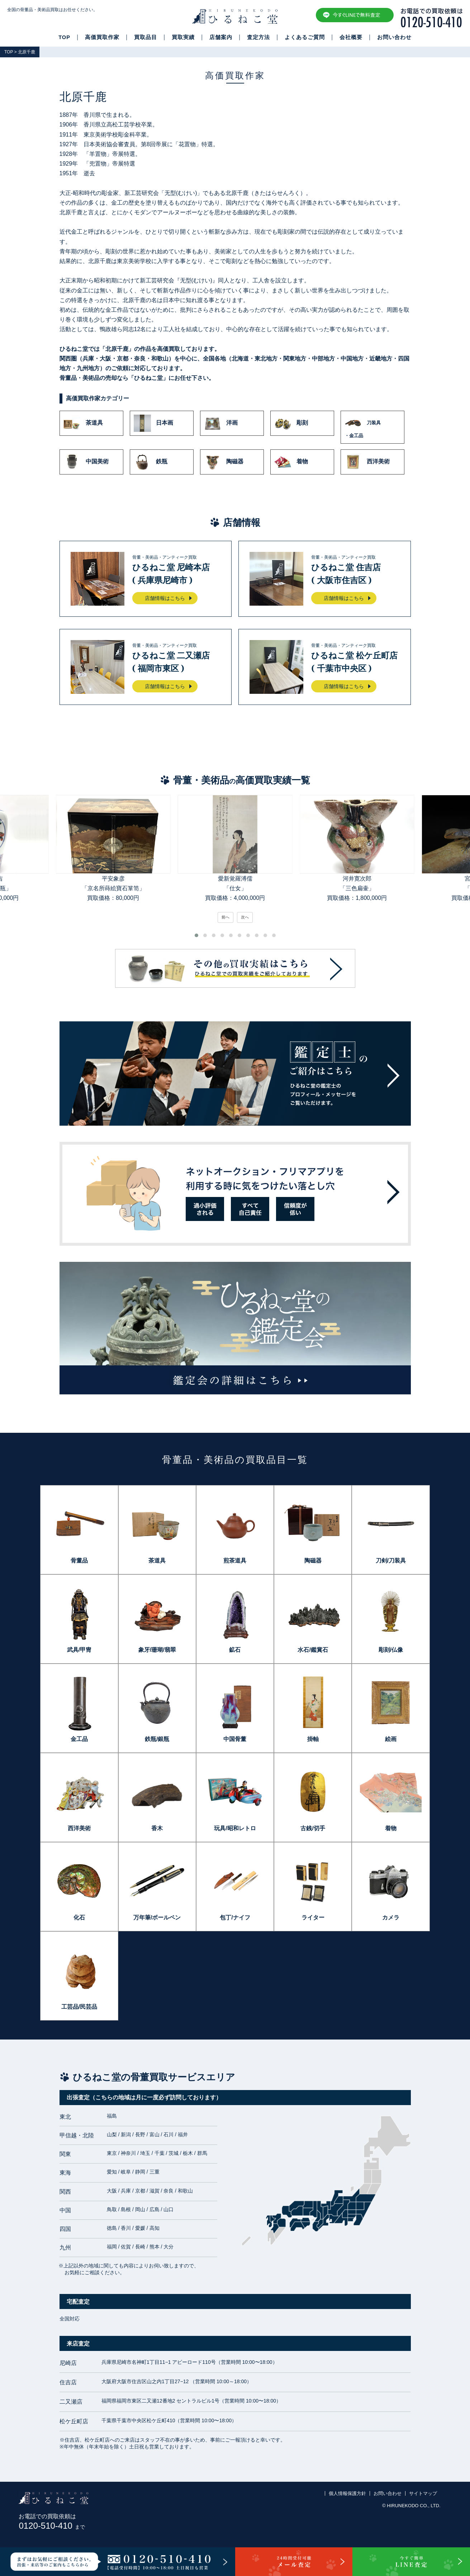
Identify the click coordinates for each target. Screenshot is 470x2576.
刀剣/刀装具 (391, 1560)
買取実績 (183, 37)
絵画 (391, 1739)
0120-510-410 (52, 2525)
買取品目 (145, 37)
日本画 (153, 423)
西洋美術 (367, 462)
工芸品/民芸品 (79, 2007)
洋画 (221, 423)
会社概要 (351, 37)
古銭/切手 (312, 1828)
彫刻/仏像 (391, 1650)
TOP (64, 37)
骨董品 (79, 1560)
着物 (291, 462)
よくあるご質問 (305, 37)
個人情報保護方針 (347, 2493)
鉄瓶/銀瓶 (157, 1739)
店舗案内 (220, 37)
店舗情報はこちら (165, 598)
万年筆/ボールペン (157, 1917)
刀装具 (372, 427)
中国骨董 (234, 1739)
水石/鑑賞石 (313, 1650)
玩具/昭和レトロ (235, 1828)
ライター (313, 1917)
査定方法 (258, 37)
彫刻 (291, 423)
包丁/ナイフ (235, 1917)
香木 (157, 1828)
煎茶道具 (234, 1560)
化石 (79, 1917)
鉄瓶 (150, 462)
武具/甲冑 (79, 1650)
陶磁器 (223, 462)
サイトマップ (423, 2493)
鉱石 (235, 1650)
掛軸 (313, 1739)
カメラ (390, 1917)
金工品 (79, 1739)
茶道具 (83, 423)
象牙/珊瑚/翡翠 (157, 1650)
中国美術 (86, 462)
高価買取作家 (102, 37)
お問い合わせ (394, 37)
